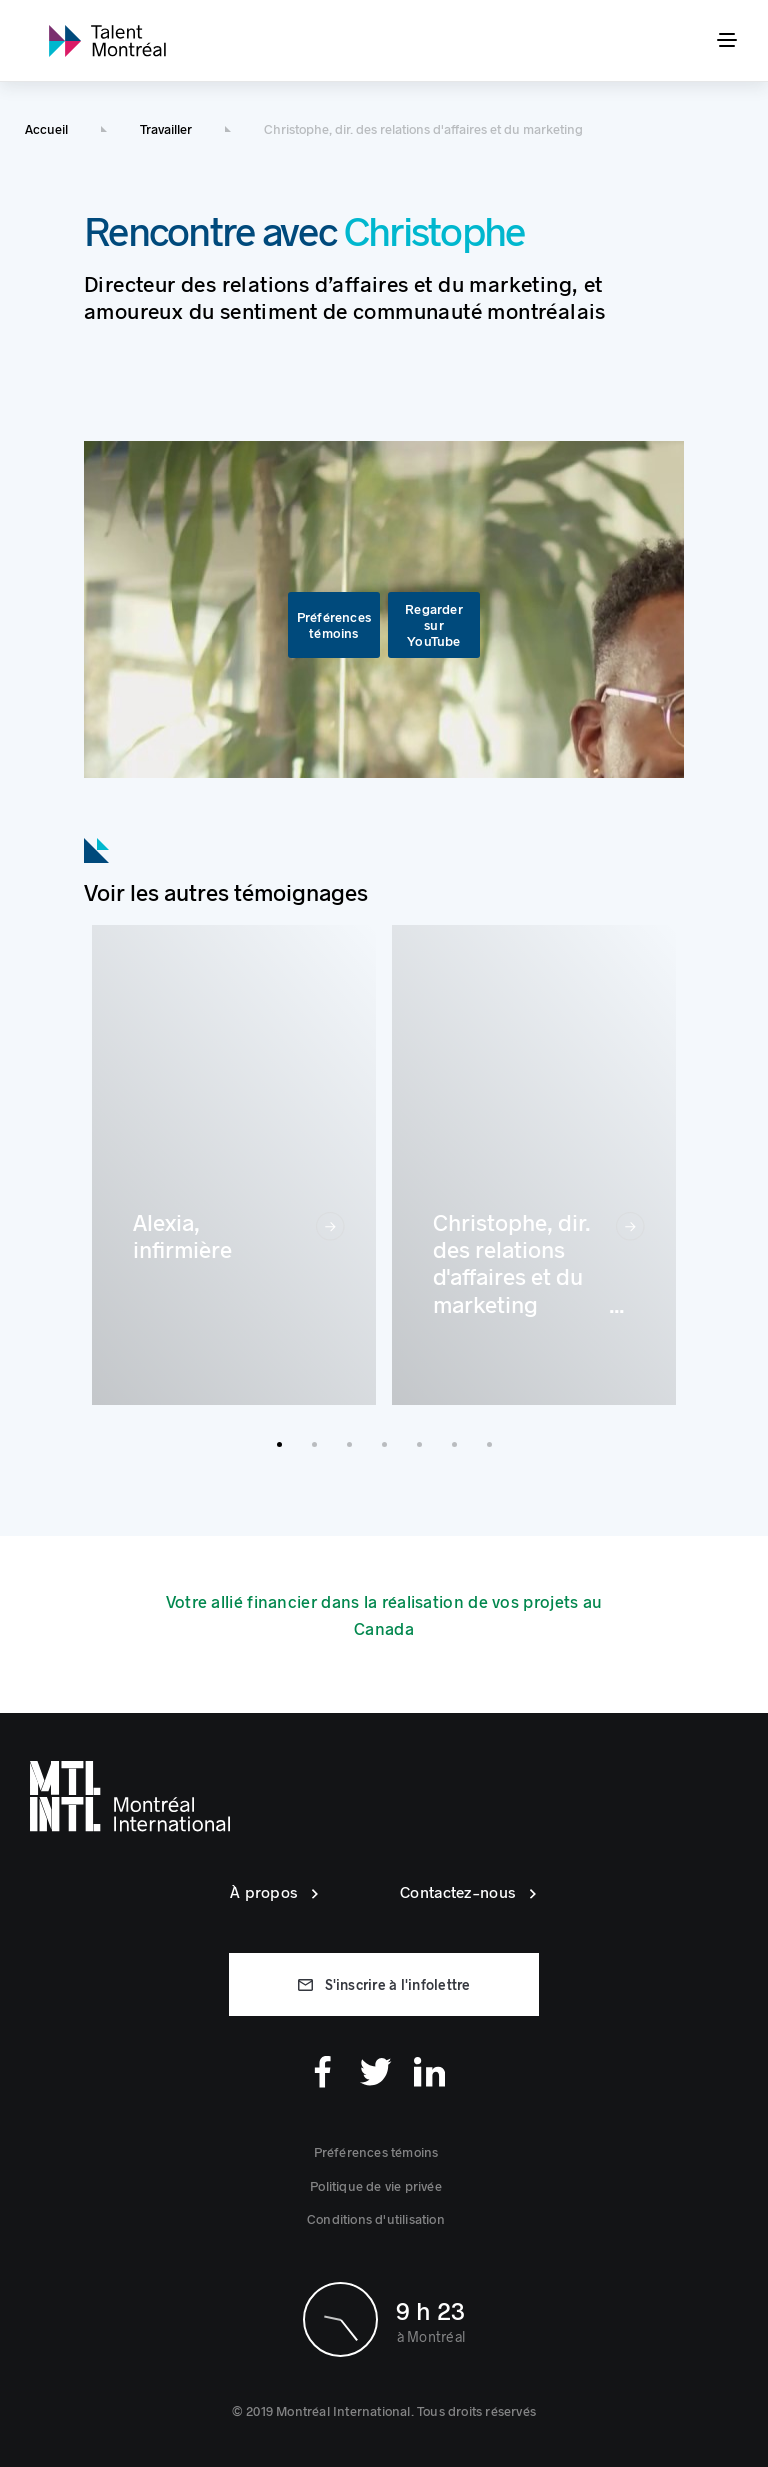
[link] (107, 41)
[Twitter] (375, 2071)
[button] (334, 625)
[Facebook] (322, 2071)
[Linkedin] (429, 2071)
